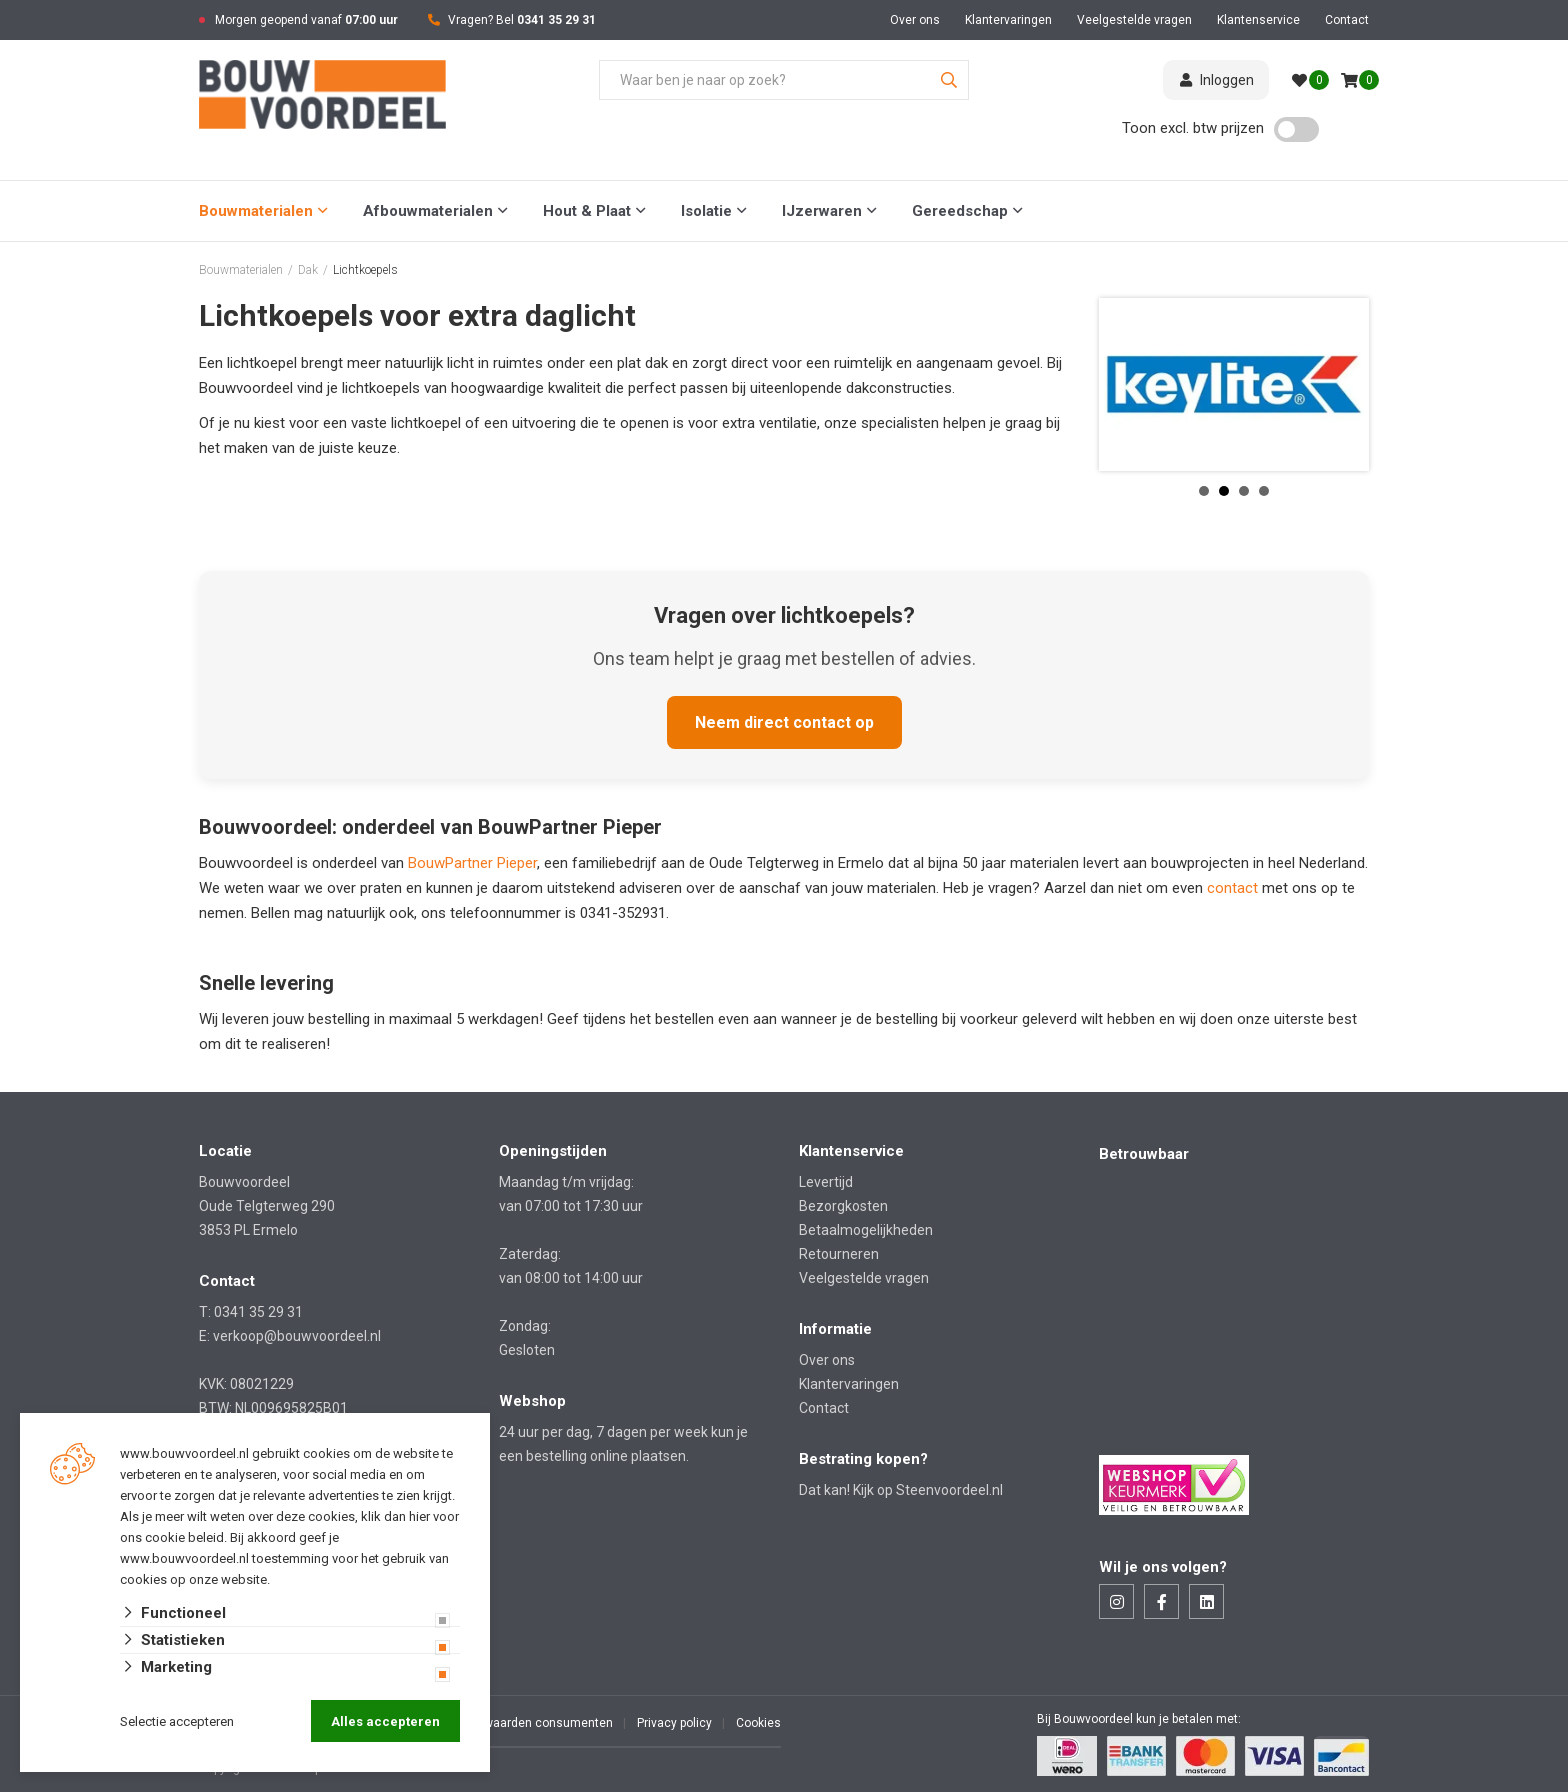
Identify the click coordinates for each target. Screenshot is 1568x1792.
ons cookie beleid (172, 1537)
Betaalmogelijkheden (866, 1230)
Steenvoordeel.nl (949, 1490)
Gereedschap (960, 211)
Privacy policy (674, 1723)
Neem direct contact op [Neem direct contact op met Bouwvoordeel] (784, 722)
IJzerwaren (822, 211)
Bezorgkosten (843, 1206)
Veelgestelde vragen (1134, 20)
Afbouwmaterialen (428, 211)
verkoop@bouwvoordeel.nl (297, 1336)
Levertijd (826, 1182)
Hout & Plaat (587, 211)
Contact (1347, 20)
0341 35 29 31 (556, 20)
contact (1234, 888)
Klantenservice (1258, 20)
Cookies (758, 1723)
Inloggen (1216, 80)
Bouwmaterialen (256, 211)
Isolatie (706, 211)
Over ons (915, 20)
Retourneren (839, 1254)
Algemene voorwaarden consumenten (506, 1723)
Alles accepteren (385, 1721)
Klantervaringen (1008, 20)
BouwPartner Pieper (472, 863)
